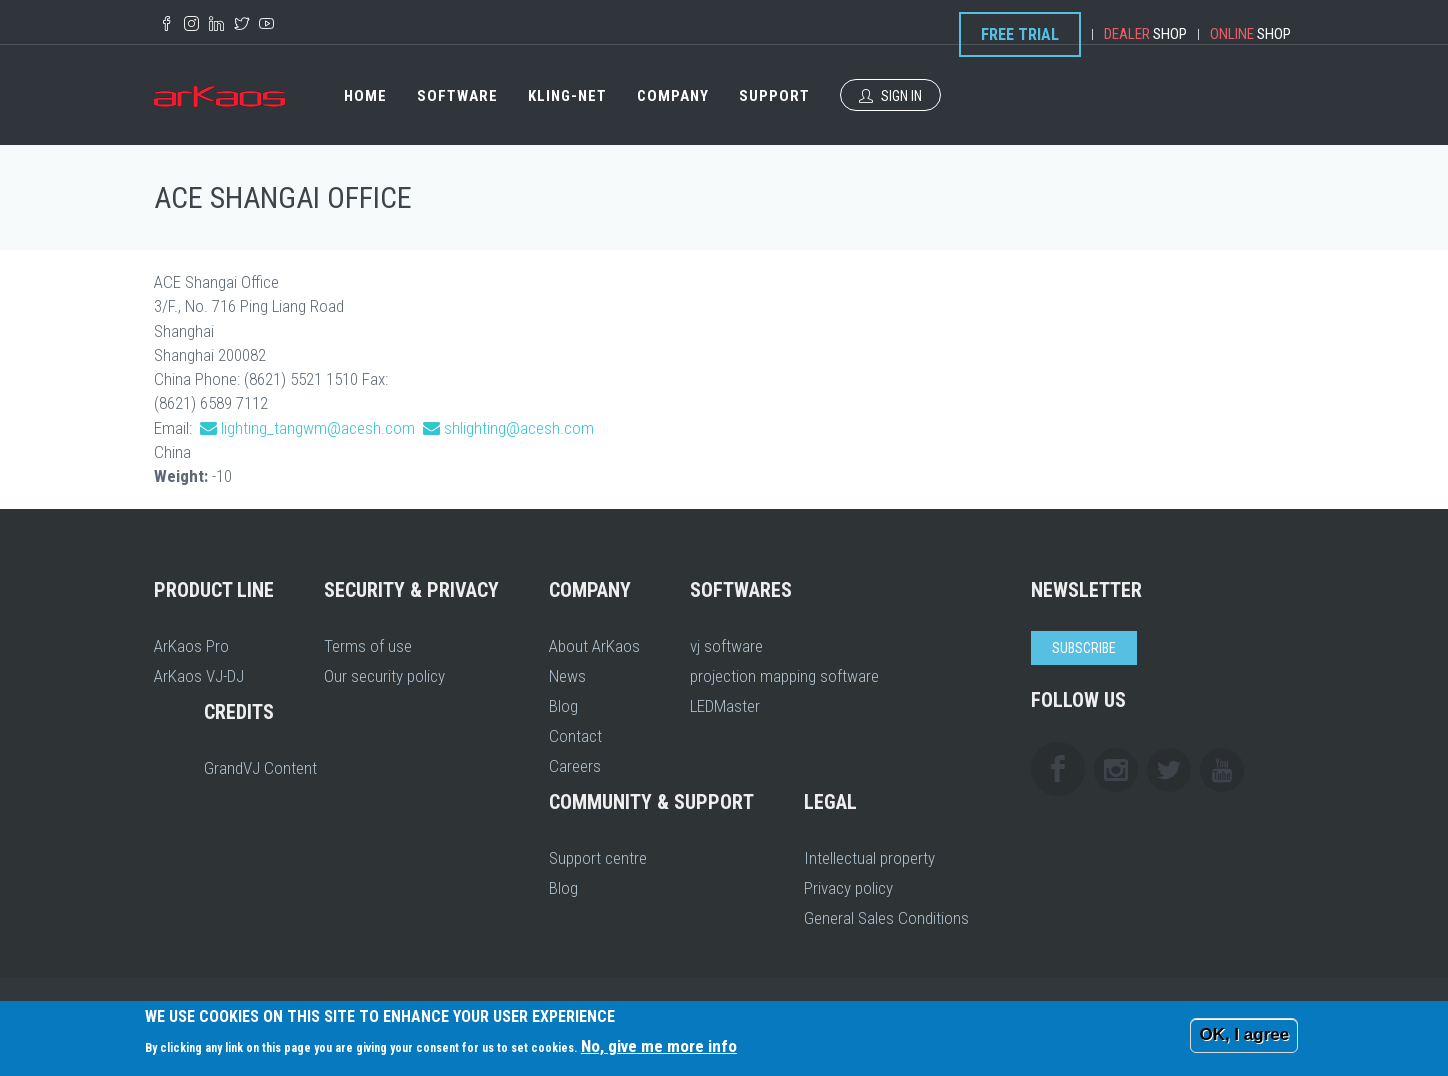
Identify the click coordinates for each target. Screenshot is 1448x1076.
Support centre (598, 858)
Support (774, 96)
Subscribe (1084, 648)
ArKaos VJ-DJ (199, 676)
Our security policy (384, 676)
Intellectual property (869, 858)
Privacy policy (848, 888)
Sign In (890, 96)
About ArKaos (594, 646)
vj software (726, 646)
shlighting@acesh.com (519, 428)
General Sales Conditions (886, 918)
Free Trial (1020, 34)
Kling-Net (567, 96)
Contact (575, 736)
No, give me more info (659, 1046)
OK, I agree (1244, 1034)
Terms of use (368, 646)
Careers (575, 766)
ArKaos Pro (191, 646)
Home (365, 96)
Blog (563, 706)
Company (673, 96)
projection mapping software (784, 676)
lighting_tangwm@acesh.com (318, 428)
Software (457, 96)
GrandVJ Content (260, 768)
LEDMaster (725, 706)
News (567, 676)
